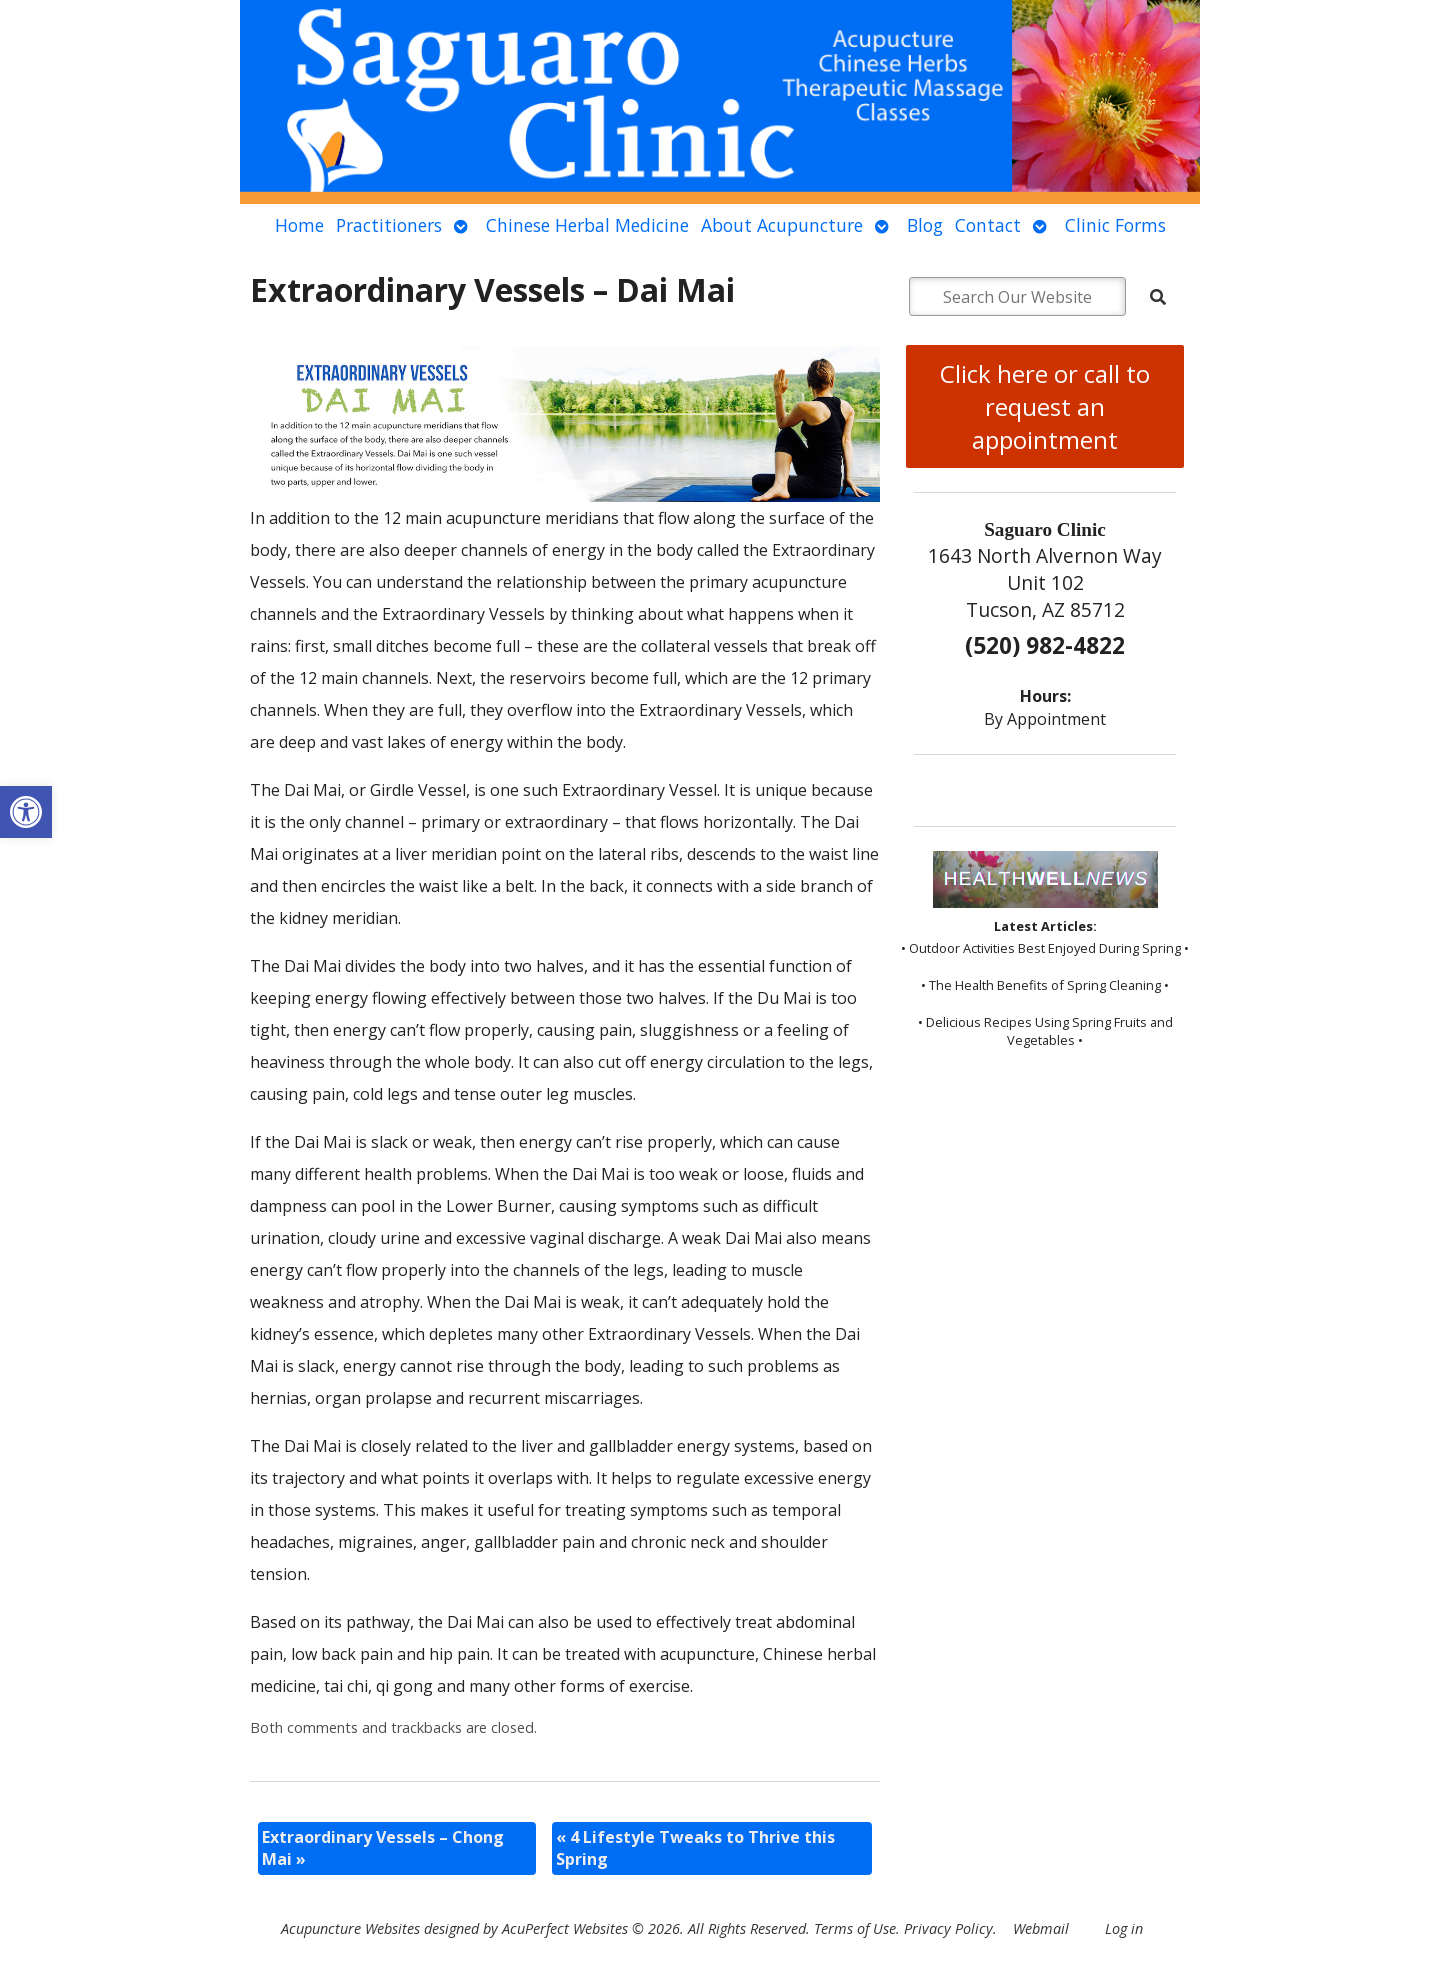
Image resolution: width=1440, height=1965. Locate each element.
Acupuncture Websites (350, 1928)
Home (299, 225)
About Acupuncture (782, 225)
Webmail (1041, 1928)
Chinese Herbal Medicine (587, 225)
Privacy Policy (948, 1928)
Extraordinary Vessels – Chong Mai (383, 1848)
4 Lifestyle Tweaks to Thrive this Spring (695, 1848)
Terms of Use (855, 1928)
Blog (925, 225)
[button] (26, 812)
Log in (1124, 1928)
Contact (988, 225)
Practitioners (389, 225)
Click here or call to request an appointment (1045, 406)
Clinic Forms (1115, 225)
